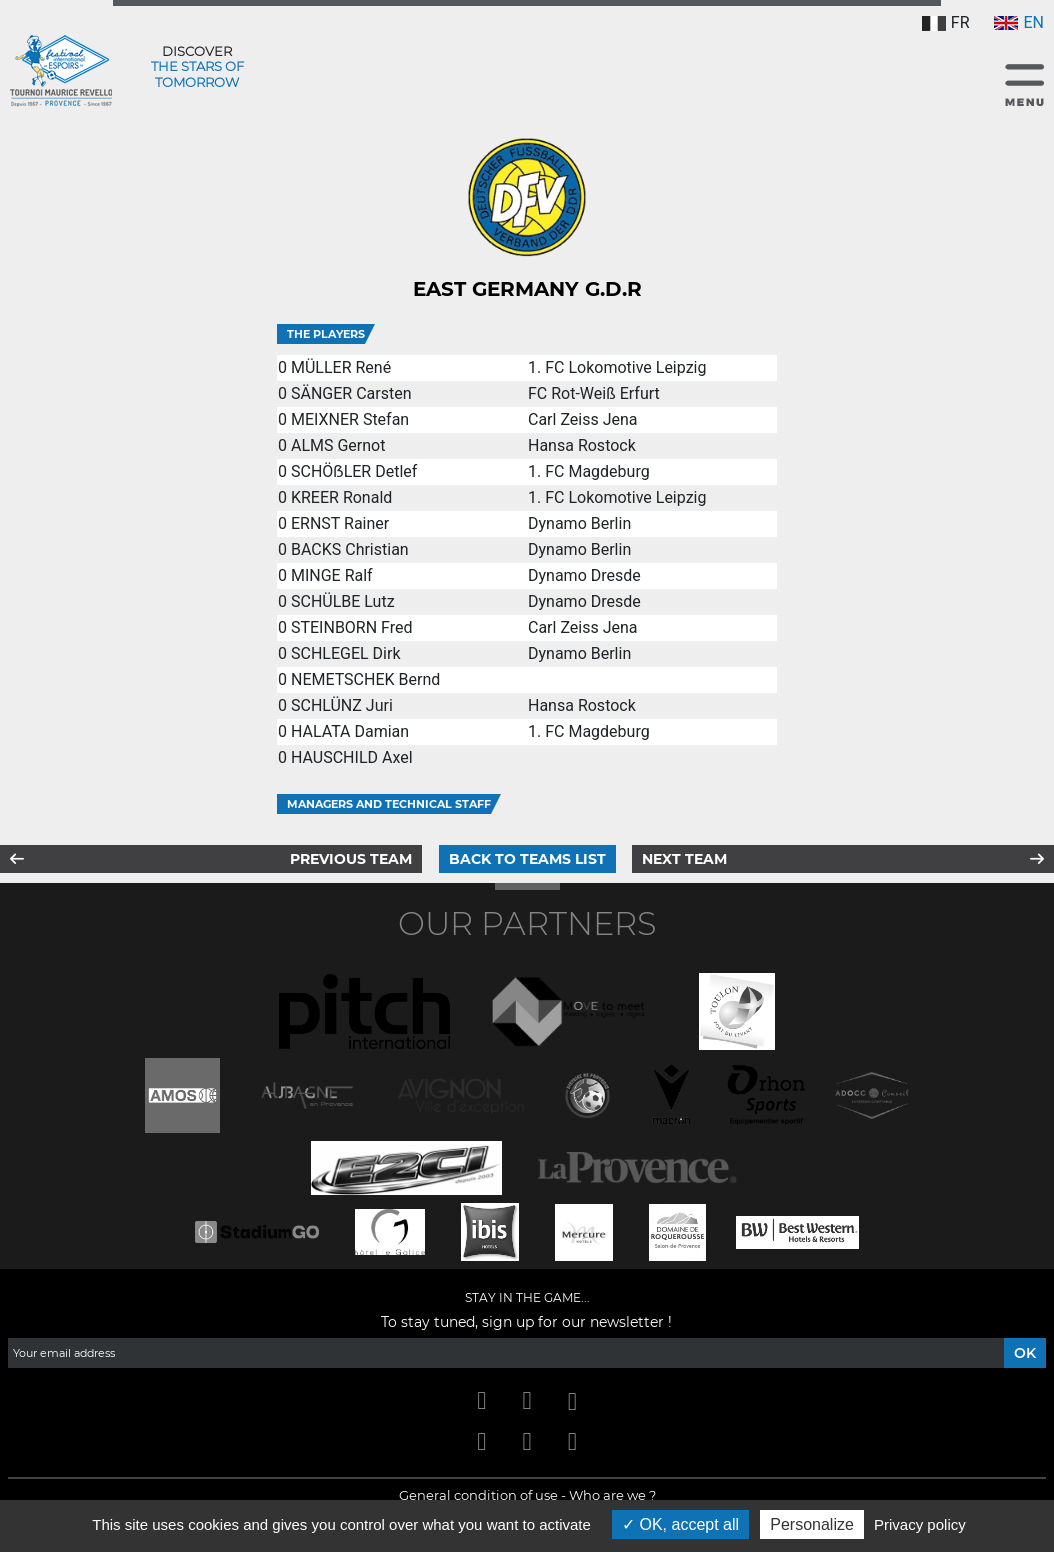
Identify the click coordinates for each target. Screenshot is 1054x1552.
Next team (684, 859)
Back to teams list (527, 859)
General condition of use (478, 1495)
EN (1019, 22)
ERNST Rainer (340, 523)
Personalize (812, 1524)
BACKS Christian (350, 549)
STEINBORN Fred (352, 627)
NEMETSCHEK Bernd (365, 679)
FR (946, 22)
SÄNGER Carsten (351, 393)
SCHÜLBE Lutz (343, 601)
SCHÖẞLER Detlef (354, 471)
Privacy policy (920, 1524)
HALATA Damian (350, 731)
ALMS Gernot (338, 445)
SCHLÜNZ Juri (342, 705)
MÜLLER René (341, 367)
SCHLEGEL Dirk (346, 653)
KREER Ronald (341, 497)
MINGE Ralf (332, 575)
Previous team (351, 859)
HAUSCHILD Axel (352, 757)
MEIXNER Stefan (350, 419)
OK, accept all (680, 1524)
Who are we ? (612, 1495)
